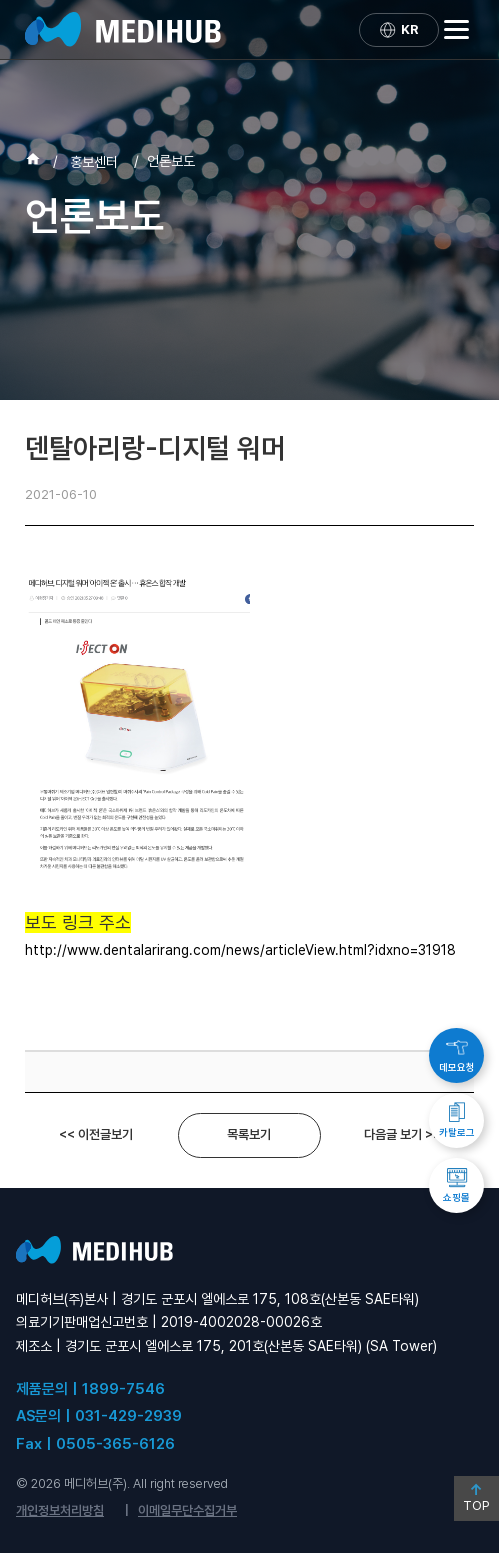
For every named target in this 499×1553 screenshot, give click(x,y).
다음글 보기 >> (402, 1134)
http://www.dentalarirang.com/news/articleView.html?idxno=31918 (240, 950)
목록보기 (249, 1134)
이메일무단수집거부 (187, 1510)
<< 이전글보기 (96, 1134)
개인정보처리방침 (60, 1510)
